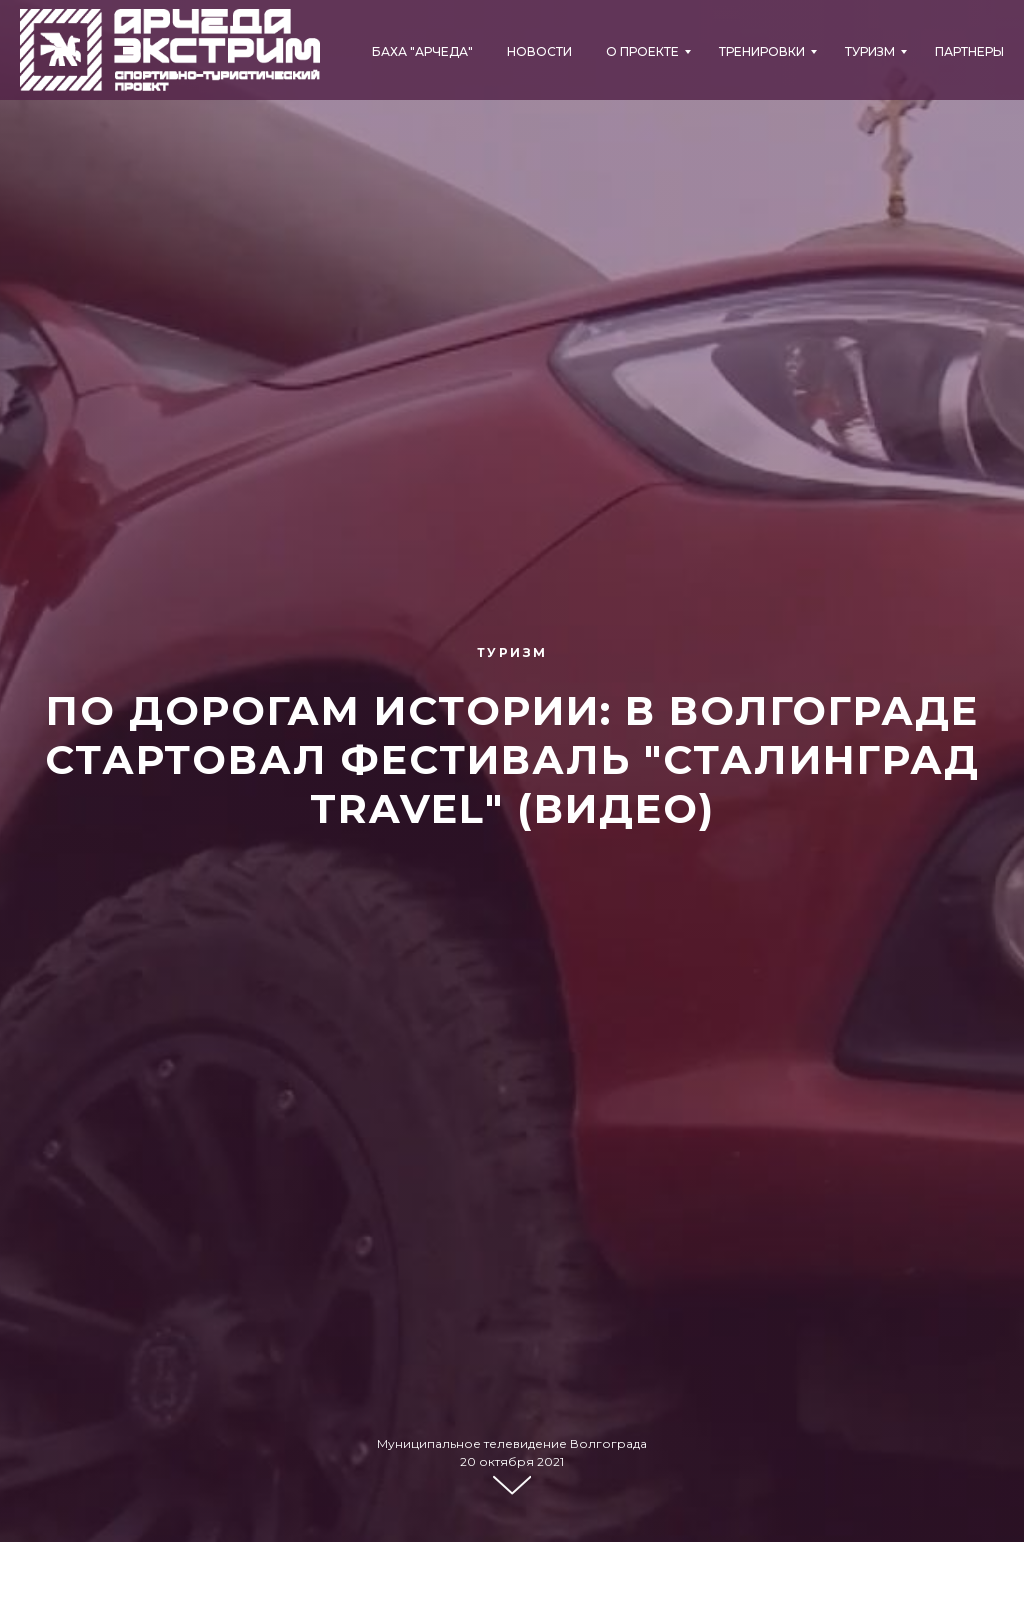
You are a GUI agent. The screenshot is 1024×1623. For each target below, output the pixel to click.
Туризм (870, 51)
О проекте (642, 51)
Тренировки (762, 51)
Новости (539, 51)
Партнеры (969, 51)
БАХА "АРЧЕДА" (422, 51)
